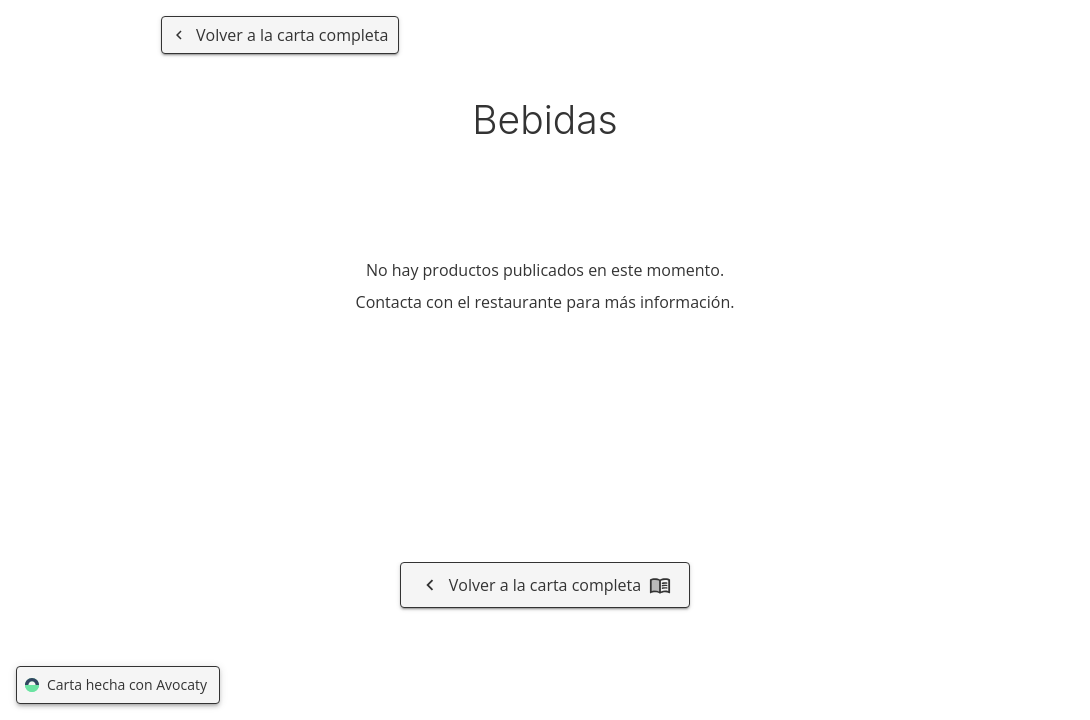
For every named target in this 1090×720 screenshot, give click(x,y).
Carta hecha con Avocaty (118, 685)
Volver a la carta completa (545, 585)
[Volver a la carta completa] (280, 35)
